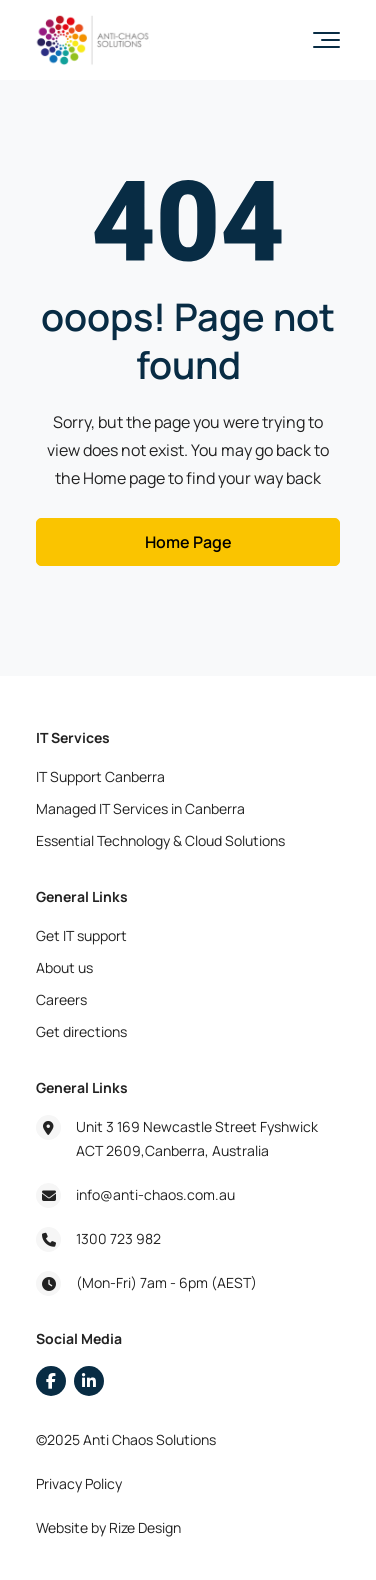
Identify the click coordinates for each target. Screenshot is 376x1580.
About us (64, 967)
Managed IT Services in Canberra (140, 808)
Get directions (81, 1031)
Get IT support (81, 935)
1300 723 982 (118, 1238)
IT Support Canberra (100, 776)
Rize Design (145, 1527)
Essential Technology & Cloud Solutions (160, 840)
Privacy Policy (79, 1483)
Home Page (188, 542)
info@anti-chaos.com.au (155, 1194)
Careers (61, 999)
